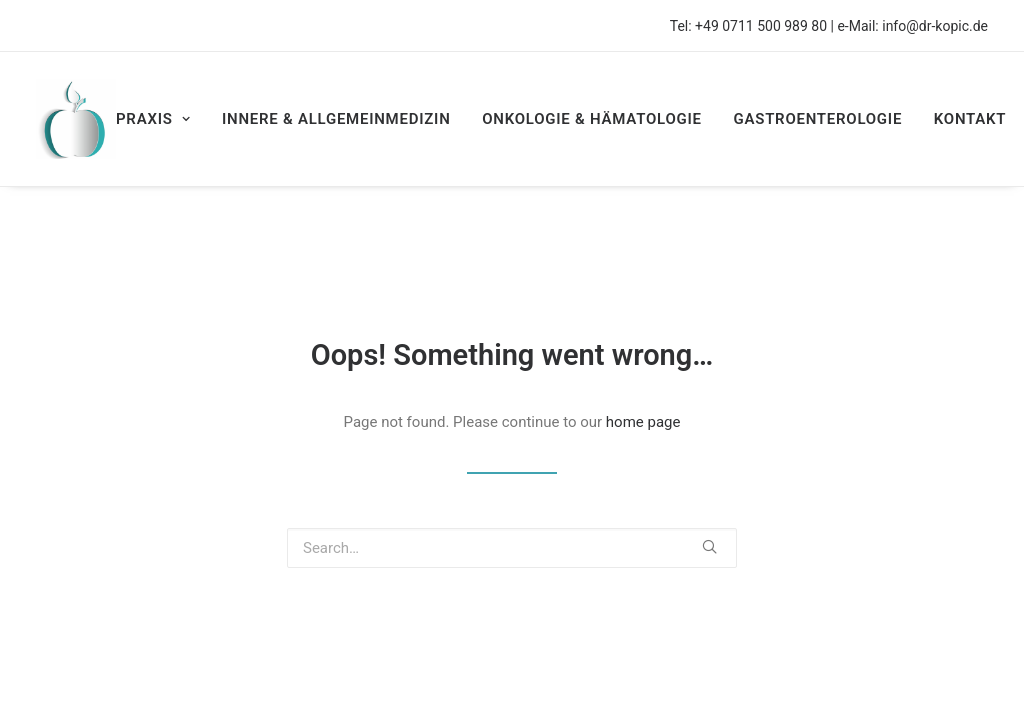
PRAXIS (153, 119)
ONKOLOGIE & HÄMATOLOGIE (591, 119)
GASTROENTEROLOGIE (817, 119)
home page (643, 422)
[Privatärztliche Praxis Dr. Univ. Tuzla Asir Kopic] (76, 119)
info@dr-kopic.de (935, 26)
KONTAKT (970, 119)
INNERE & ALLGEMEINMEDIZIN (336, 119)
